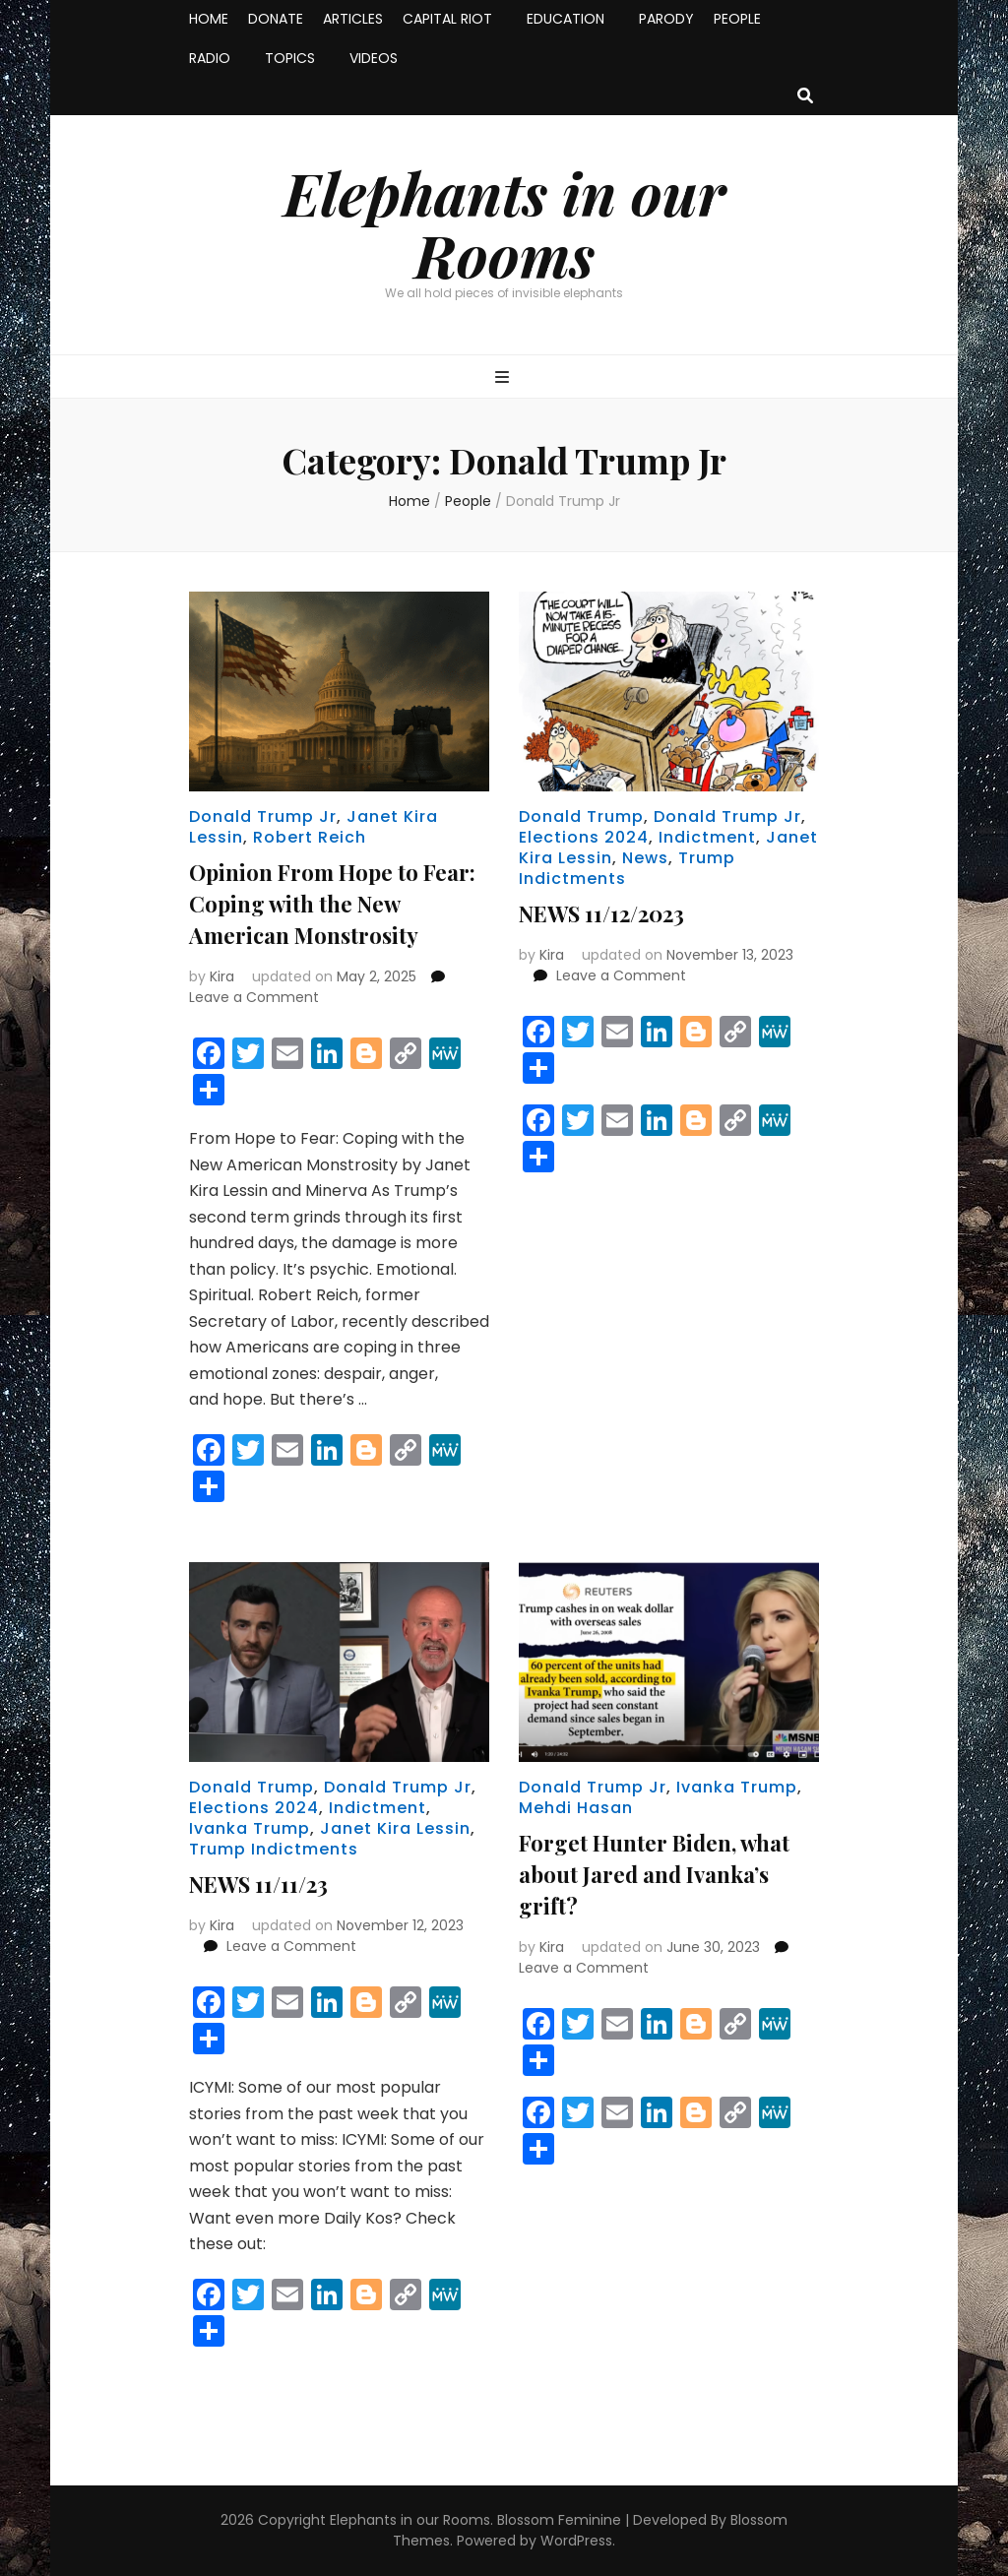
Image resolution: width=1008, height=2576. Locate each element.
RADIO (209, 58)
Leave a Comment (254, 997)
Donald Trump (581, 816)
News (645, 858)
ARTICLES (353, 19)
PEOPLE (737, 19)
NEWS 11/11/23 (258, 1884)
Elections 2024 (584, 837)
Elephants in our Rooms (504, 223)
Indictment (707, 837)
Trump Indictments (273, 1849)
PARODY (666, 19)
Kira (222, 976)
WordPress (576, 2540)
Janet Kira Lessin (395, 1828)
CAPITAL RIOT (447, 19)
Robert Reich (309, 837)
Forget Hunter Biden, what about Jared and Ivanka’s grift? (654, 1874)
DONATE (275, 19)
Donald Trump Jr (263, 816)
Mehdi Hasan (576, 1807)
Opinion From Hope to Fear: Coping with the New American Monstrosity (332, 903)
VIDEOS (373, 58)
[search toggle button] (805, 97)
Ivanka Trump (249, 1828)
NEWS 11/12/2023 (601, 913)
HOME (208, 19)
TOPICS (290, 58)
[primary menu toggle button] (504, 378)
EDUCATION (565, 19)
